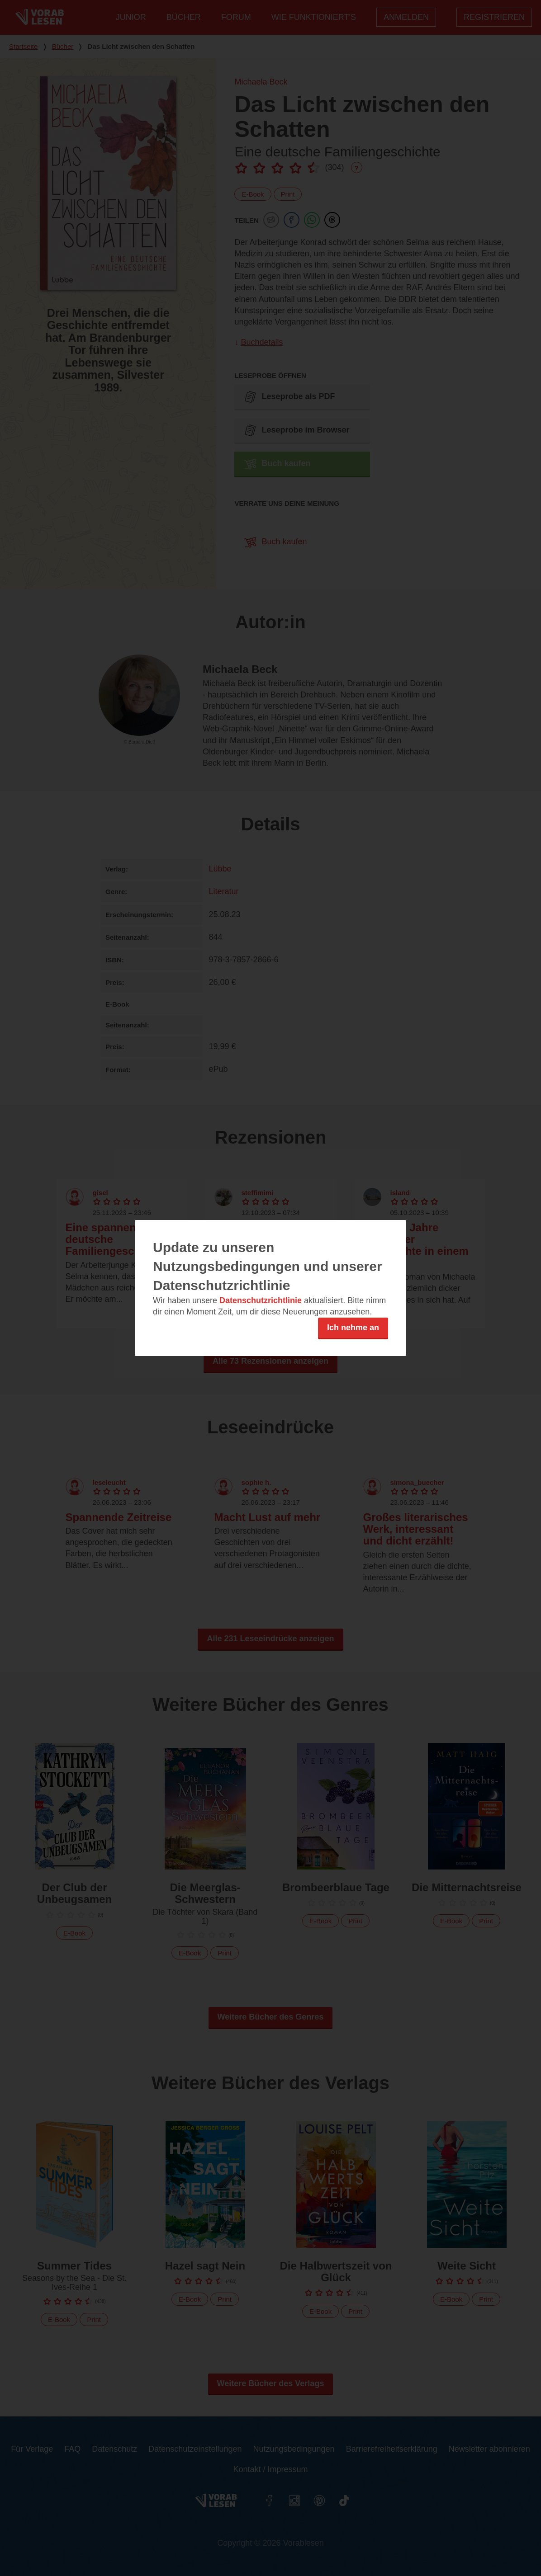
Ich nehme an (353, 1327)
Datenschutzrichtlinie (260, 1300)
